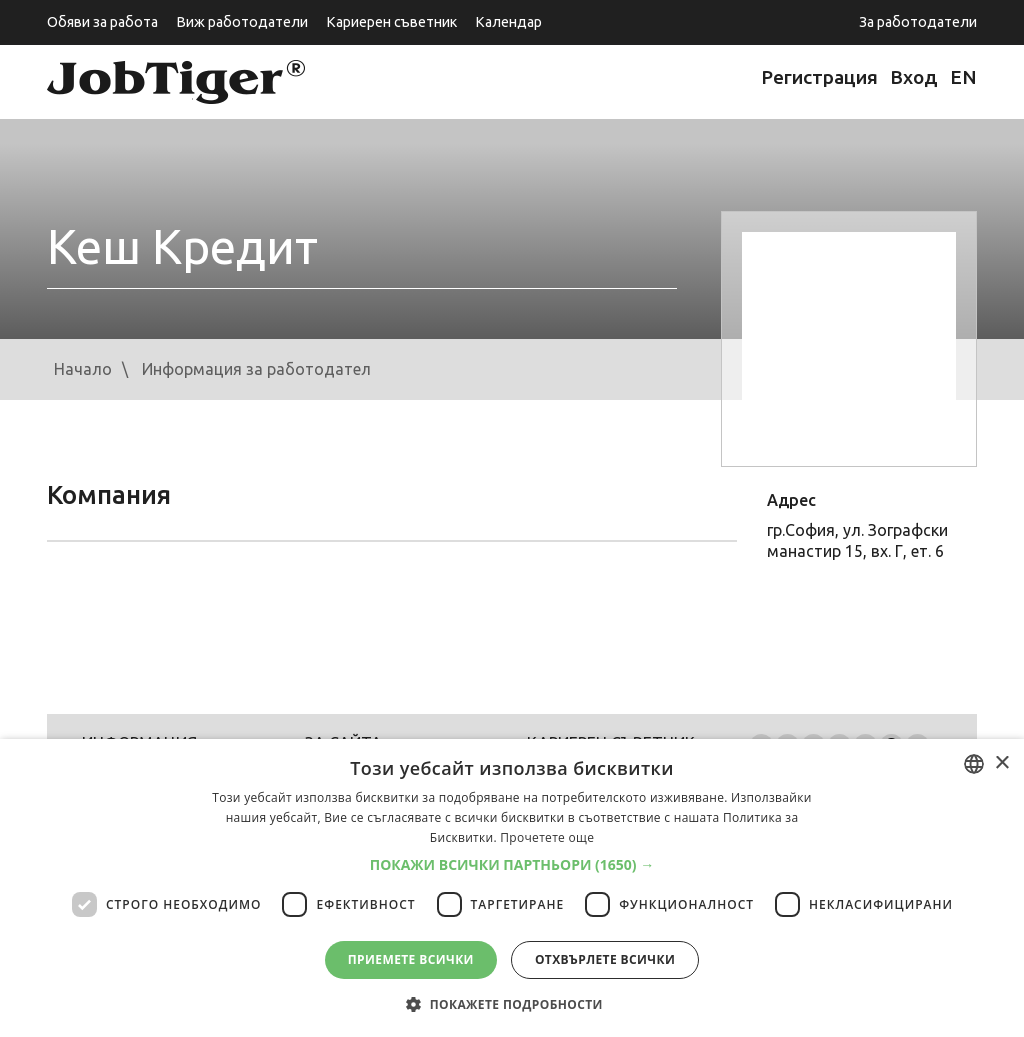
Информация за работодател (256, 369)
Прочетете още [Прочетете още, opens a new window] (547, 837)
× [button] (1001, 763)
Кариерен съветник (391, 22)
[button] (512, 865)
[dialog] (512, 888)
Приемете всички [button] (411, 959)
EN (963, 77)
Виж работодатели (242, 22)
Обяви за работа (102, 22)
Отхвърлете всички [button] (605, 959)
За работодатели (918, 22)
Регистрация (819, 77)
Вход (914, 77)
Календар (508, 22)
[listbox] (974, 764)
